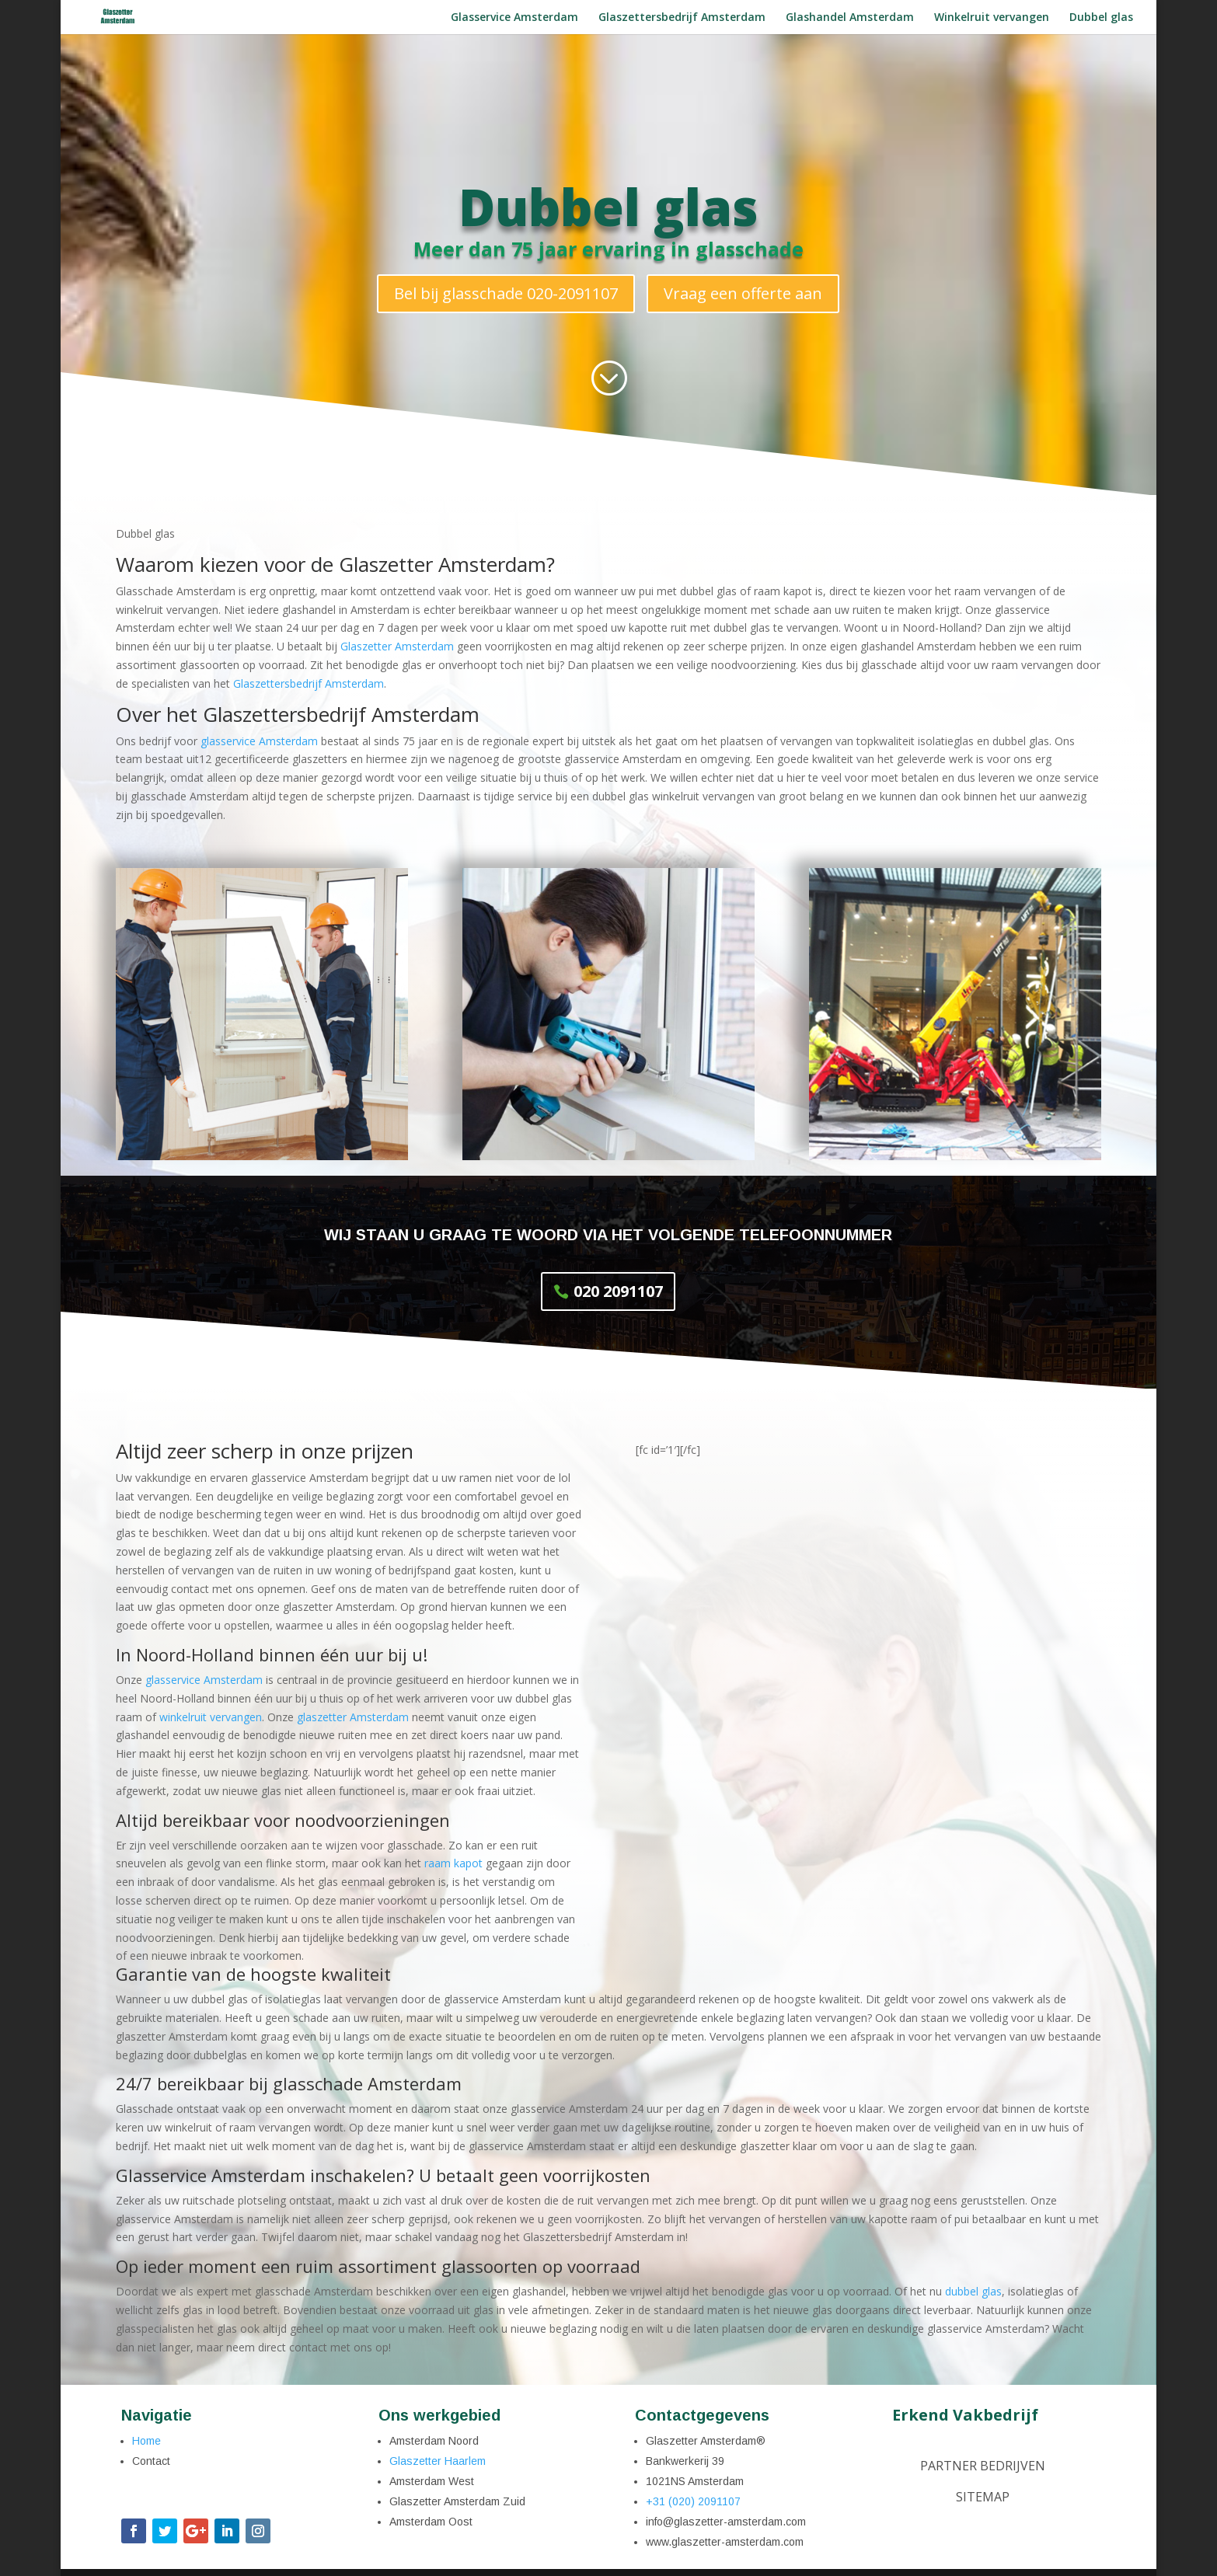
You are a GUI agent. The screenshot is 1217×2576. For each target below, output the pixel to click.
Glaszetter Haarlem (437, 2461)
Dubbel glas (1101, 18)
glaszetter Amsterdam (353, 1717)
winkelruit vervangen (210, 1717)
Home (146, 2441)
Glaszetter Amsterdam (397, 646)
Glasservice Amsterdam (514, 18)
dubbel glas (973, 2291)
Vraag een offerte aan (743, 293)
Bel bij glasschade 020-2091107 (506, 293)
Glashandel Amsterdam (850, 18)
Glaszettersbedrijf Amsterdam (681, 18)
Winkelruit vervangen (991, 18)
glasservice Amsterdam (259, 741)
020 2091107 (618, 1291)
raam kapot (453, 1863)
